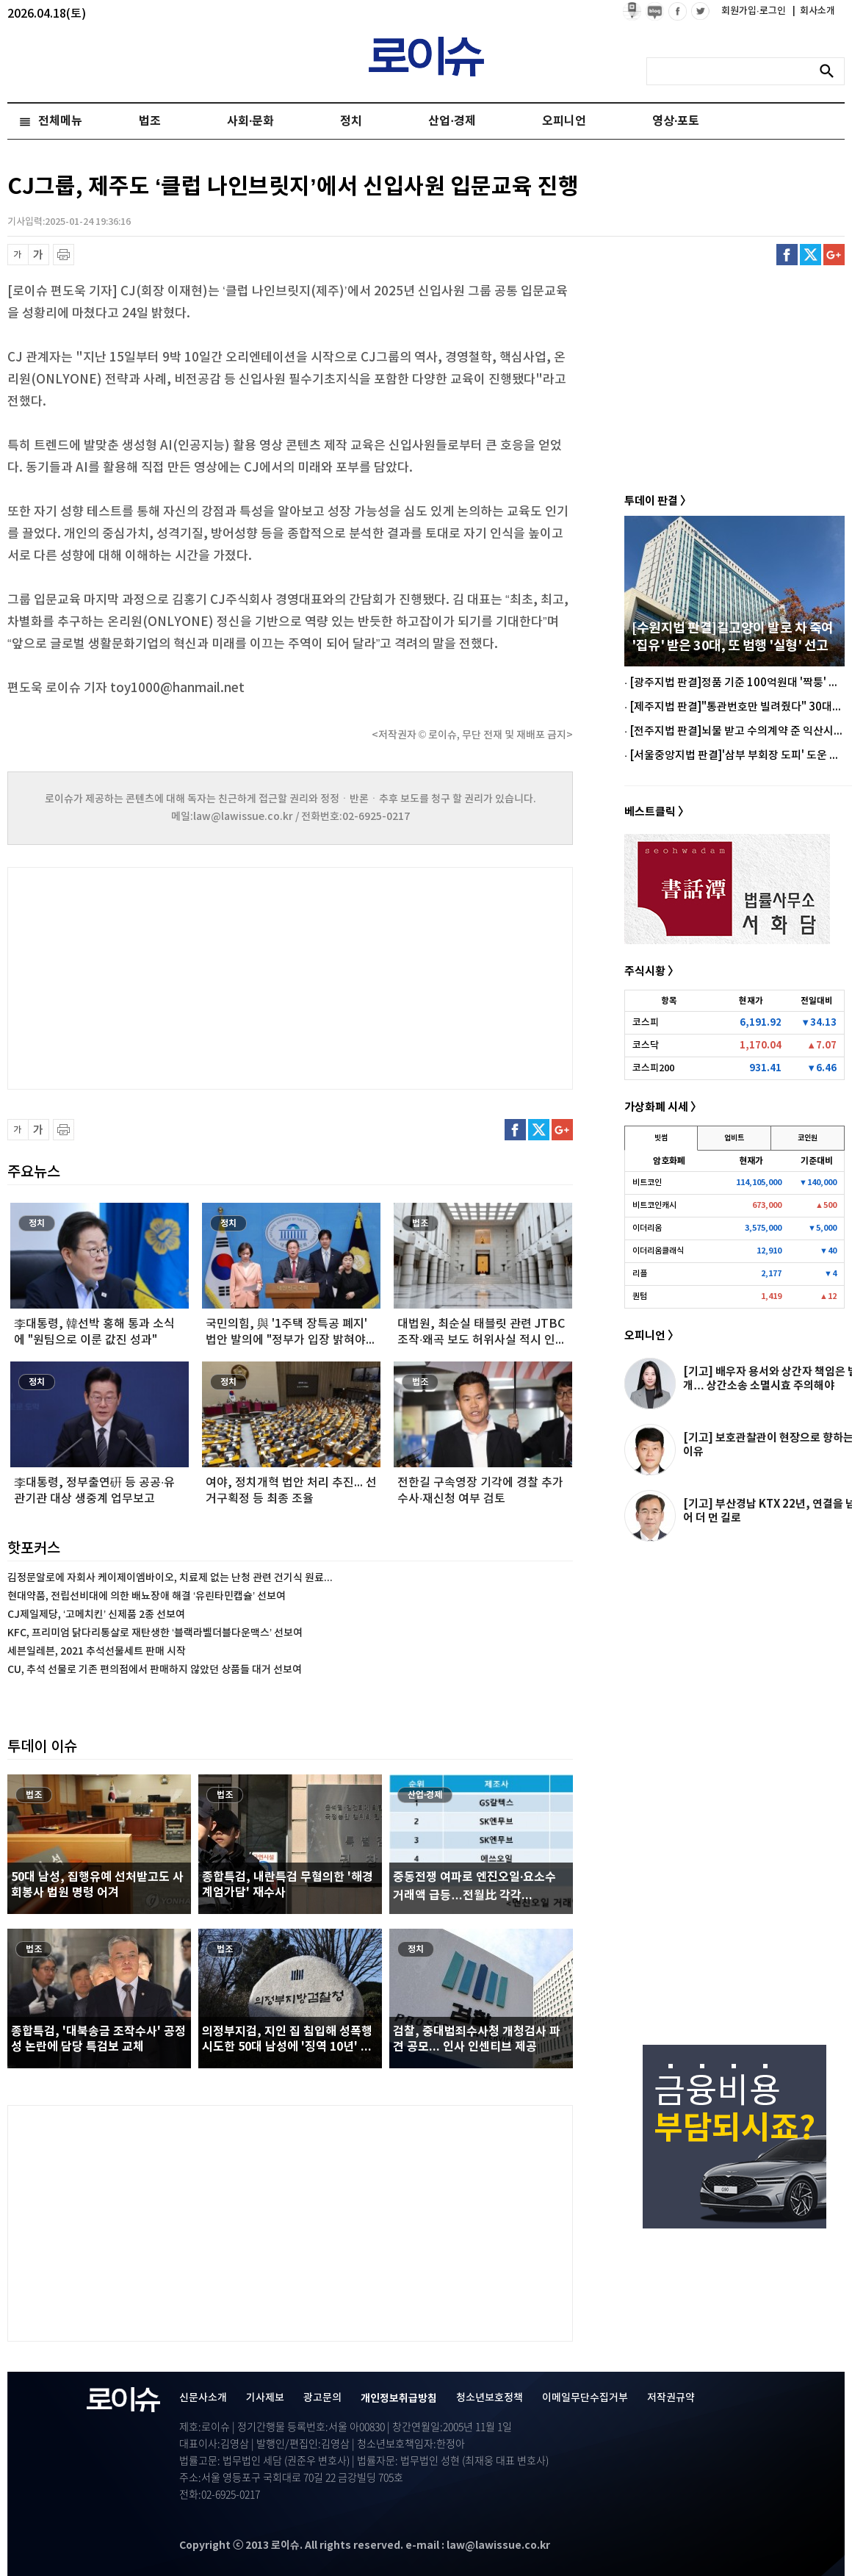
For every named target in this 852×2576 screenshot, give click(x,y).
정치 (351, 121)
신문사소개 (203, 2398)
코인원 (807, 1138)
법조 (150, 121)
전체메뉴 (60, 121)
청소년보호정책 (489, 2398)
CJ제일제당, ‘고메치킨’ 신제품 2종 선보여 (96, 1614)
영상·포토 (675, 121)
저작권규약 (671, 2398)
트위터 (810, 254)
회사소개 (814, 11)
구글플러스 (834, 254)
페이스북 (787, 254)
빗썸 (661, 1138)
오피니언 (564, 121)
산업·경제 (451, 121)
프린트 (63, 254)
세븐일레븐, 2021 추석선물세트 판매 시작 (96, 1651)
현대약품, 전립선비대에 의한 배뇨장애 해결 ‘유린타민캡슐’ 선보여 (146, 1596)
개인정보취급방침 (399, 2398)
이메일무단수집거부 (585, 2398)
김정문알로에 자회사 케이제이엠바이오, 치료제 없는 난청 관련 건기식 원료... (170, 1578)
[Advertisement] (154, 976)
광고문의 (322, 2398)
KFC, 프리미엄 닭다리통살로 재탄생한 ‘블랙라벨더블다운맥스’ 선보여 (155, 1633)
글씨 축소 (18, 254)
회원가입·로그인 (754, 11)
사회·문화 (250, 121)
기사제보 (265, 2398)
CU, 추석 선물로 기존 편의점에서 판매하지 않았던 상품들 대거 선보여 (154, 1669)
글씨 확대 (38, 254)
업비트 (734, 1138)
